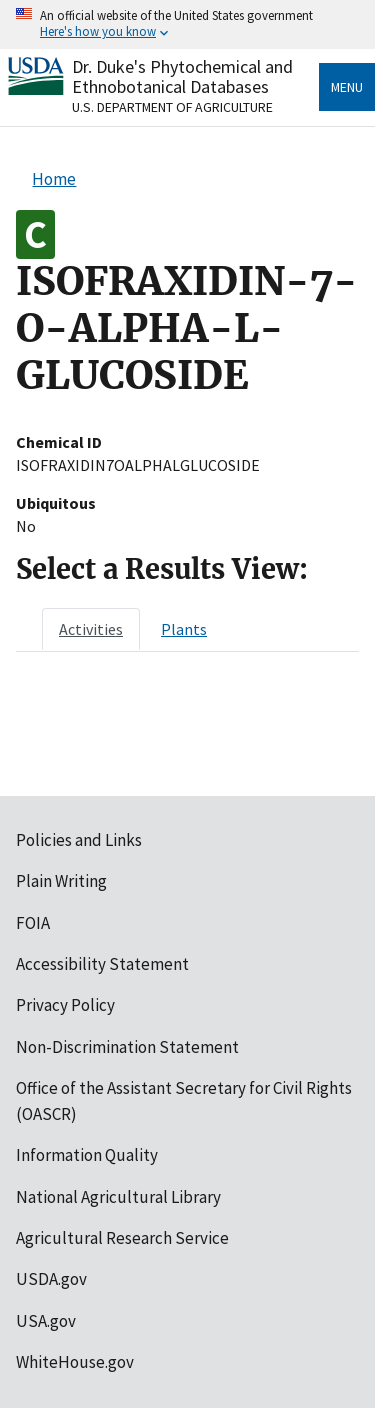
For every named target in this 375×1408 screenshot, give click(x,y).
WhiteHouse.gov (75, 1362)
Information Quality (87, 1155)
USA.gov (46, 1321)
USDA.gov (51, 1279)
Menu (347, 87)
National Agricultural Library (118, 1197)
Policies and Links (79, 840)
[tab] (91, 629)
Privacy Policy (65, 1005)
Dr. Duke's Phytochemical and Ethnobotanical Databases (182, 76)
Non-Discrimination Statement (127, 1047)
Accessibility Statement (102, 964)
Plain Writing (61, 881)
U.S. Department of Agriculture (172, 107)
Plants (184, 629)
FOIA (33, 923)
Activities (91, 629)
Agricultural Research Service (122, 1238)
